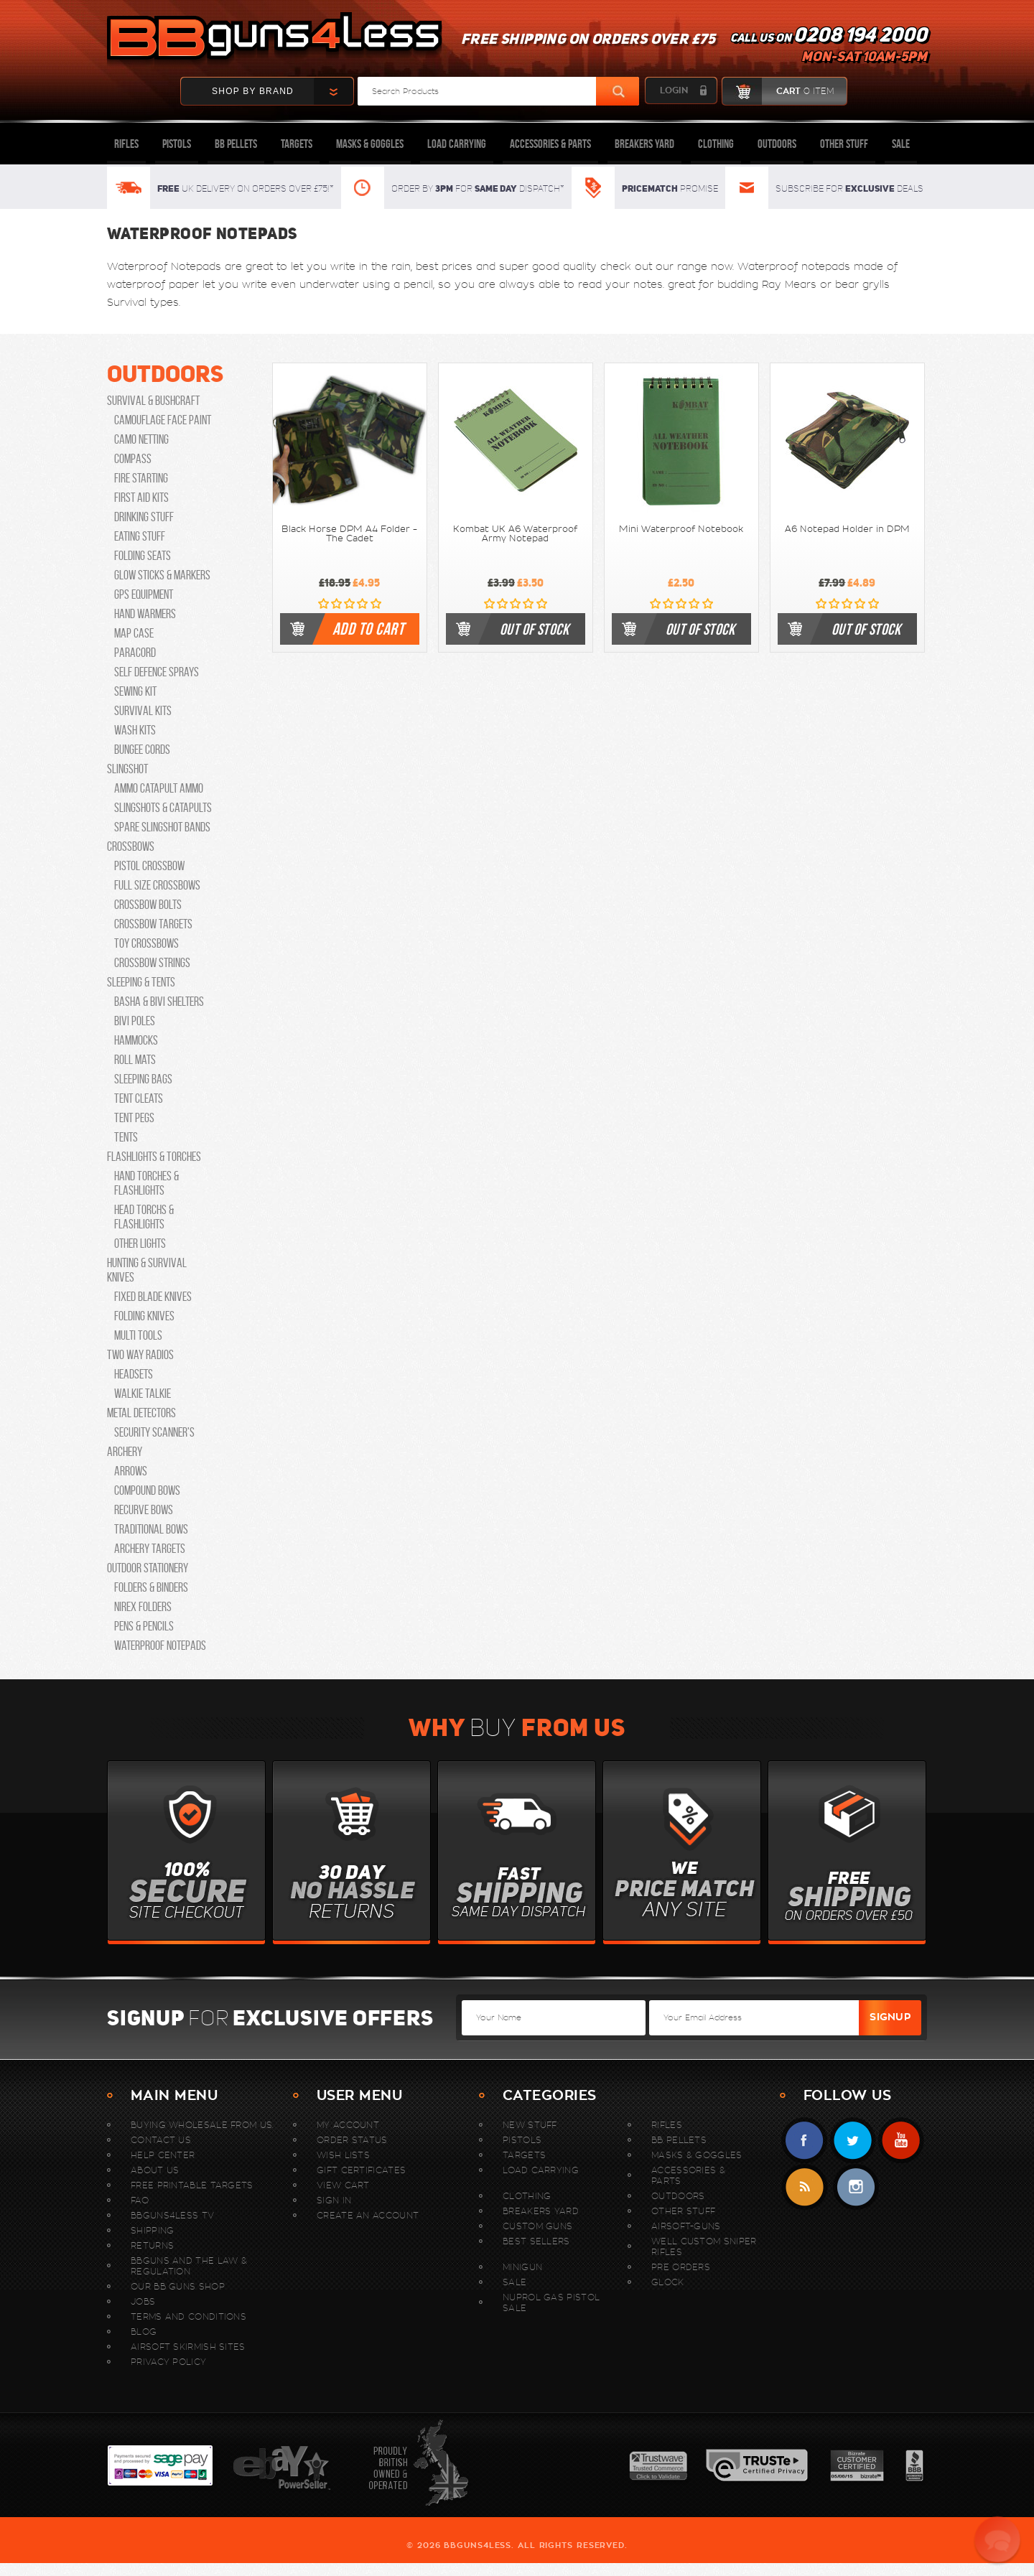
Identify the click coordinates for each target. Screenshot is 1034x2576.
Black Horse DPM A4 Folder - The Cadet (349, 534)
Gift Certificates (361, 2170)
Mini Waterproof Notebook (681, 529)
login (674, 90)
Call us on (828, 47)
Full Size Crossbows (157, 885)
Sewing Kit (135, 691)
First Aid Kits (141, 497)
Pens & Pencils (144, 1626)
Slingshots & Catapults (163, 808)
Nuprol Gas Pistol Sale (551, 2302)
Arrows (130, 1471)
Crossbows (130, 846)
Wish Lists (343, 2155)
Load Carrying (456, 143)
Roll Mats (135, 1060)
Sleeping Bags (143, 1079)
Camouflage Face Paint (162, 420)
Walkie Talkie (142, 1393)
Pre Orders (680, 2267)
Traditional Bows (151, 1529)
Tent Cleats (138, 1098)
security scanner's (154, 1432)
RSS (804, 2187)
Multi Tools (138, 1335)
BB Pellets (236, 143)
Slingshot (127, 769)
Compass (133, 459)
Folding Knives (144, 1316)
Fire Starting (141, 478)
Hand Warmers (145, 614)
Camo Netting (141, 439)
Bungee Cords (142, 749)
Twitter (852, 2140)
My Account (348, 2124)
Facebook (804, 2140)
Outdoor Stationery (147, 1568)
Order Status (352, 2139)
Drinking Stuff (144, 517)
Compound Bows (147, 1490)
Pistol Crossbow (149, 866)
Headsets (133, 1374)
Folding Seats (142, 556)
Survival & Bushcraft (153, 400)
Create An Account (368, 2215)
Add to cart (368, 629)
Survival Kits (143, 711)
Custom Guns (537, 2226)
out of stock (534, 629)
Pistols (176, 143)
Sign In (334, 2200)
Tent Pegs (134, 1118)
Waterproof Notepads (160, 1645)
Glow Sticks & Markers (162, 575)
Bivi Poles (134, 1021)
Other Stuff (844, 143)
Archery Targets (149, 1548)
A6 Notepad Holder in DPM (847, 529)
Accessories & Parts (550, 143)
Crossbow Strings (152, 963)
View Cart (343, 2185)
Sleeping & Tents (141, 982)
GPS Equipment (143, 594)
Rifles (126, 143)
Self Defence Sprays (156, 672)
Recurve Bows (143, 1510)
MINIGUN (522, 2267)
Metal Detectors (141, 1413)
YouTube (900, 2140)
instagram (855, 2187)
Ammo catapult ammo (158, 788)
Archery (124, 1452)
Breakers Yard (644, 143)
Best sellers (536, 2241)
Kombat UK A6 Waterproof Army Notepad (515, 534)
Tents (126, 1137)
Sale (901, 143)
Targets (296, 143)
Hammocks (136, 1040)
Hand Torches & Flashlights (146, 1183)
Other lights (140, 1243)
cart (778, 91)
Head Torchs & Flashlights (144, 1217)
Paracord (135, 652)
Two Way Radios (140, 1355)
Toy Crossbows (146, 943)
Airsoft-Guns (686, 2226)
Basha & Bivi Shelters (159, 1001)
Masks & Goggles (370, 143)
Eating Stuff (139, 536)
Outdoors (777, 143)
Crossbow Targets (153, 924)
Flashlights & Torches (154, 1156)
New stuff (530, 2124)
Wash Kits (135, 730)
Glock (667, 2282)
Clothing (716, 143)
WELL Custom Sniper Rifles (703, 2246)
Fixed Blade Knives (153, 1296)
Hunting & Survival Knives (147, 1270)
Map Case (134, 633)
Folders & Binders (151, 1587)
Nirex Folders (143, 1607)
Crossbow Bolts (148, 904)
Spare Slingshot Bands (162, 827)
